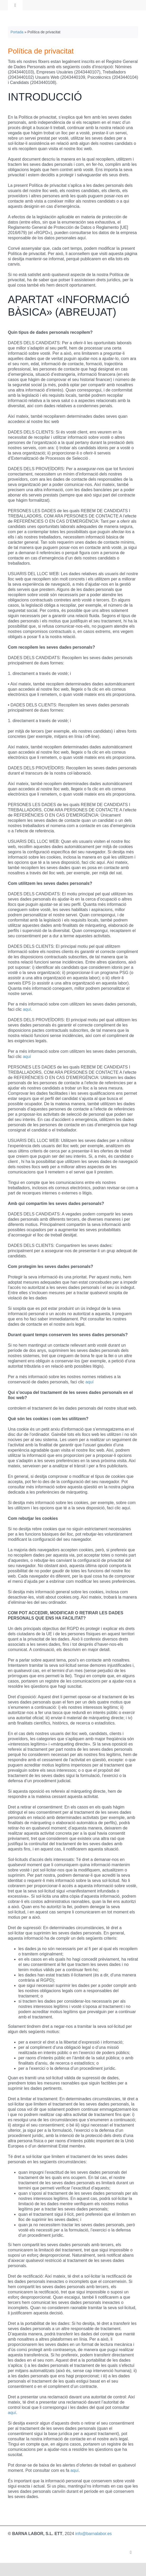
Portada (17, 32)
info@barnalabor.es (93, 2533)
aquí (27, 1009)
